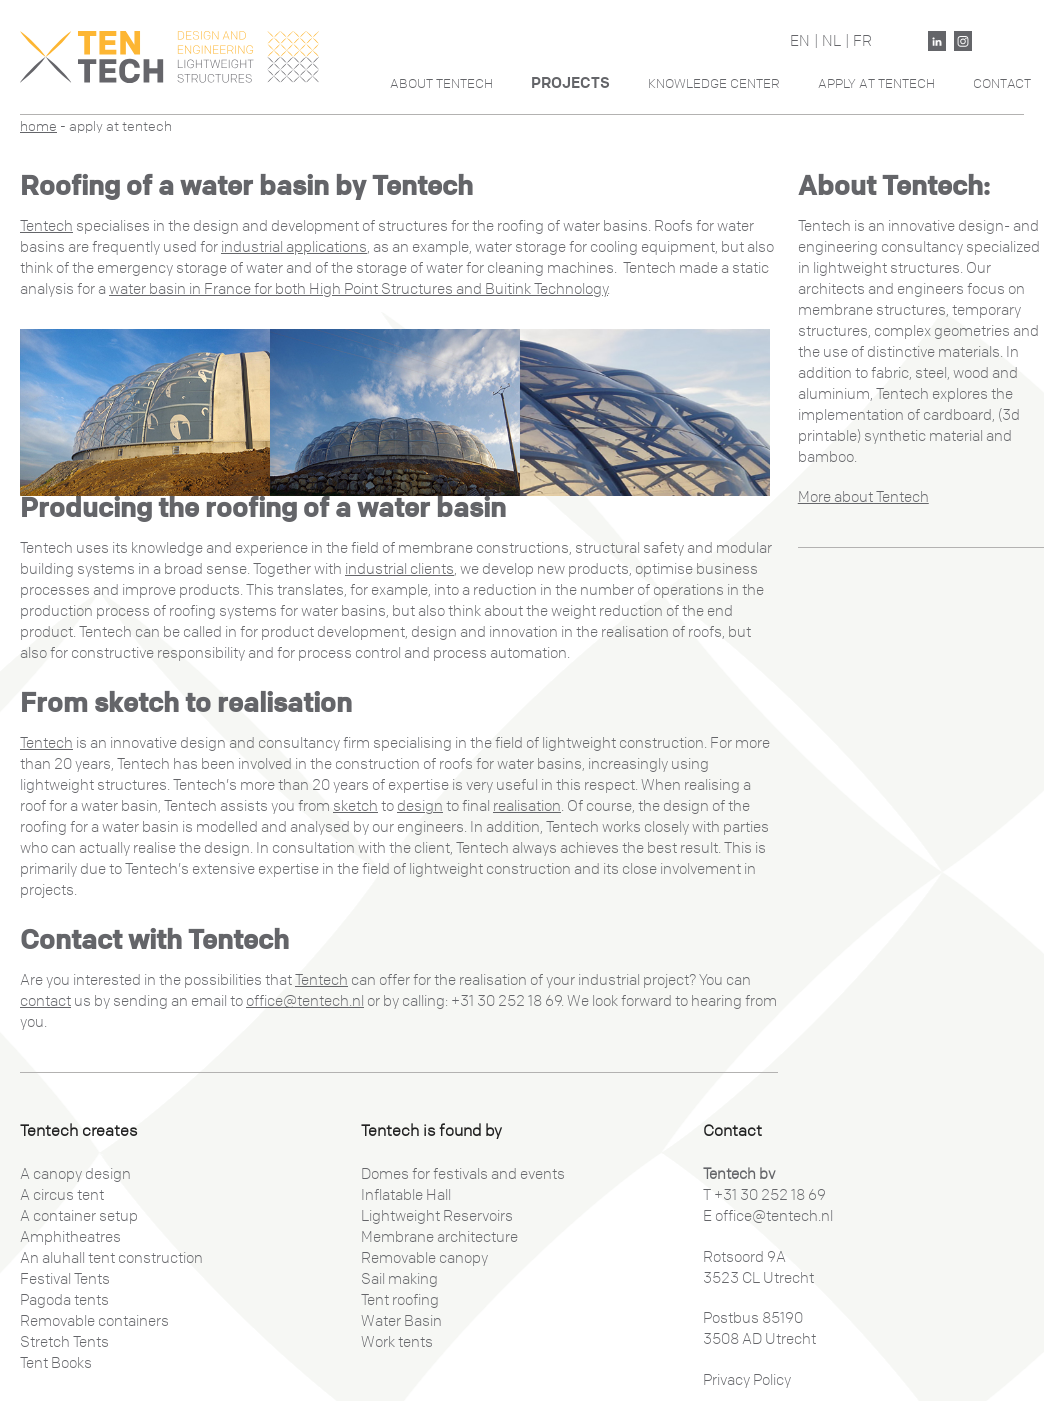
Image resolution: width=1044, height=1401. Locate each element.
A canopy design (75, 1174)
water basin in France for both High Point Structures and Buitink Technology (358, 289)
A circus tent (62, 1195)
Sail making (399, 1279)
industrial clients (399, 569)
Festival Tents (65, 1279)
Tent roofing (400, 1300)
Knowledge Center (714, 83)
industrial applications (294, 247)
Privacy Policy (747, 1380)
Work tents (397, 1342)
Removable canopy (424, 1258)
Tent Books (56, 1363)
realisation (527, 806)
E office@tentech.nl (768, 1216)
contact (45, 1001)
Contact (1002, 83)
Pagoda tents (64, 1300)
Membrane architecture (439, 1237)
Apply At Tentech (876, 83)
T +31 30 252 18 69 (764, 1195)
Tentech (46, 226)
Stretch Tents (64, 1342)
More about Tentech (863, 497)
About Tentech (441, 83)
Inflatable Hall (406, 1195)
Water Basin (401, 1321)
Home (38, 126)
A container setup (79, 1216)
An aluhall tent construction (111, 1258)
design (420, 806)
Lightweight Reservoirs (437, 1216)
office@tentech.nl (305, 1001)
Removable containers (94, 1321)
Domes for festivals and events (463, 1174)
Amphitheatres (70, 1237)
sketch (355, 806)
